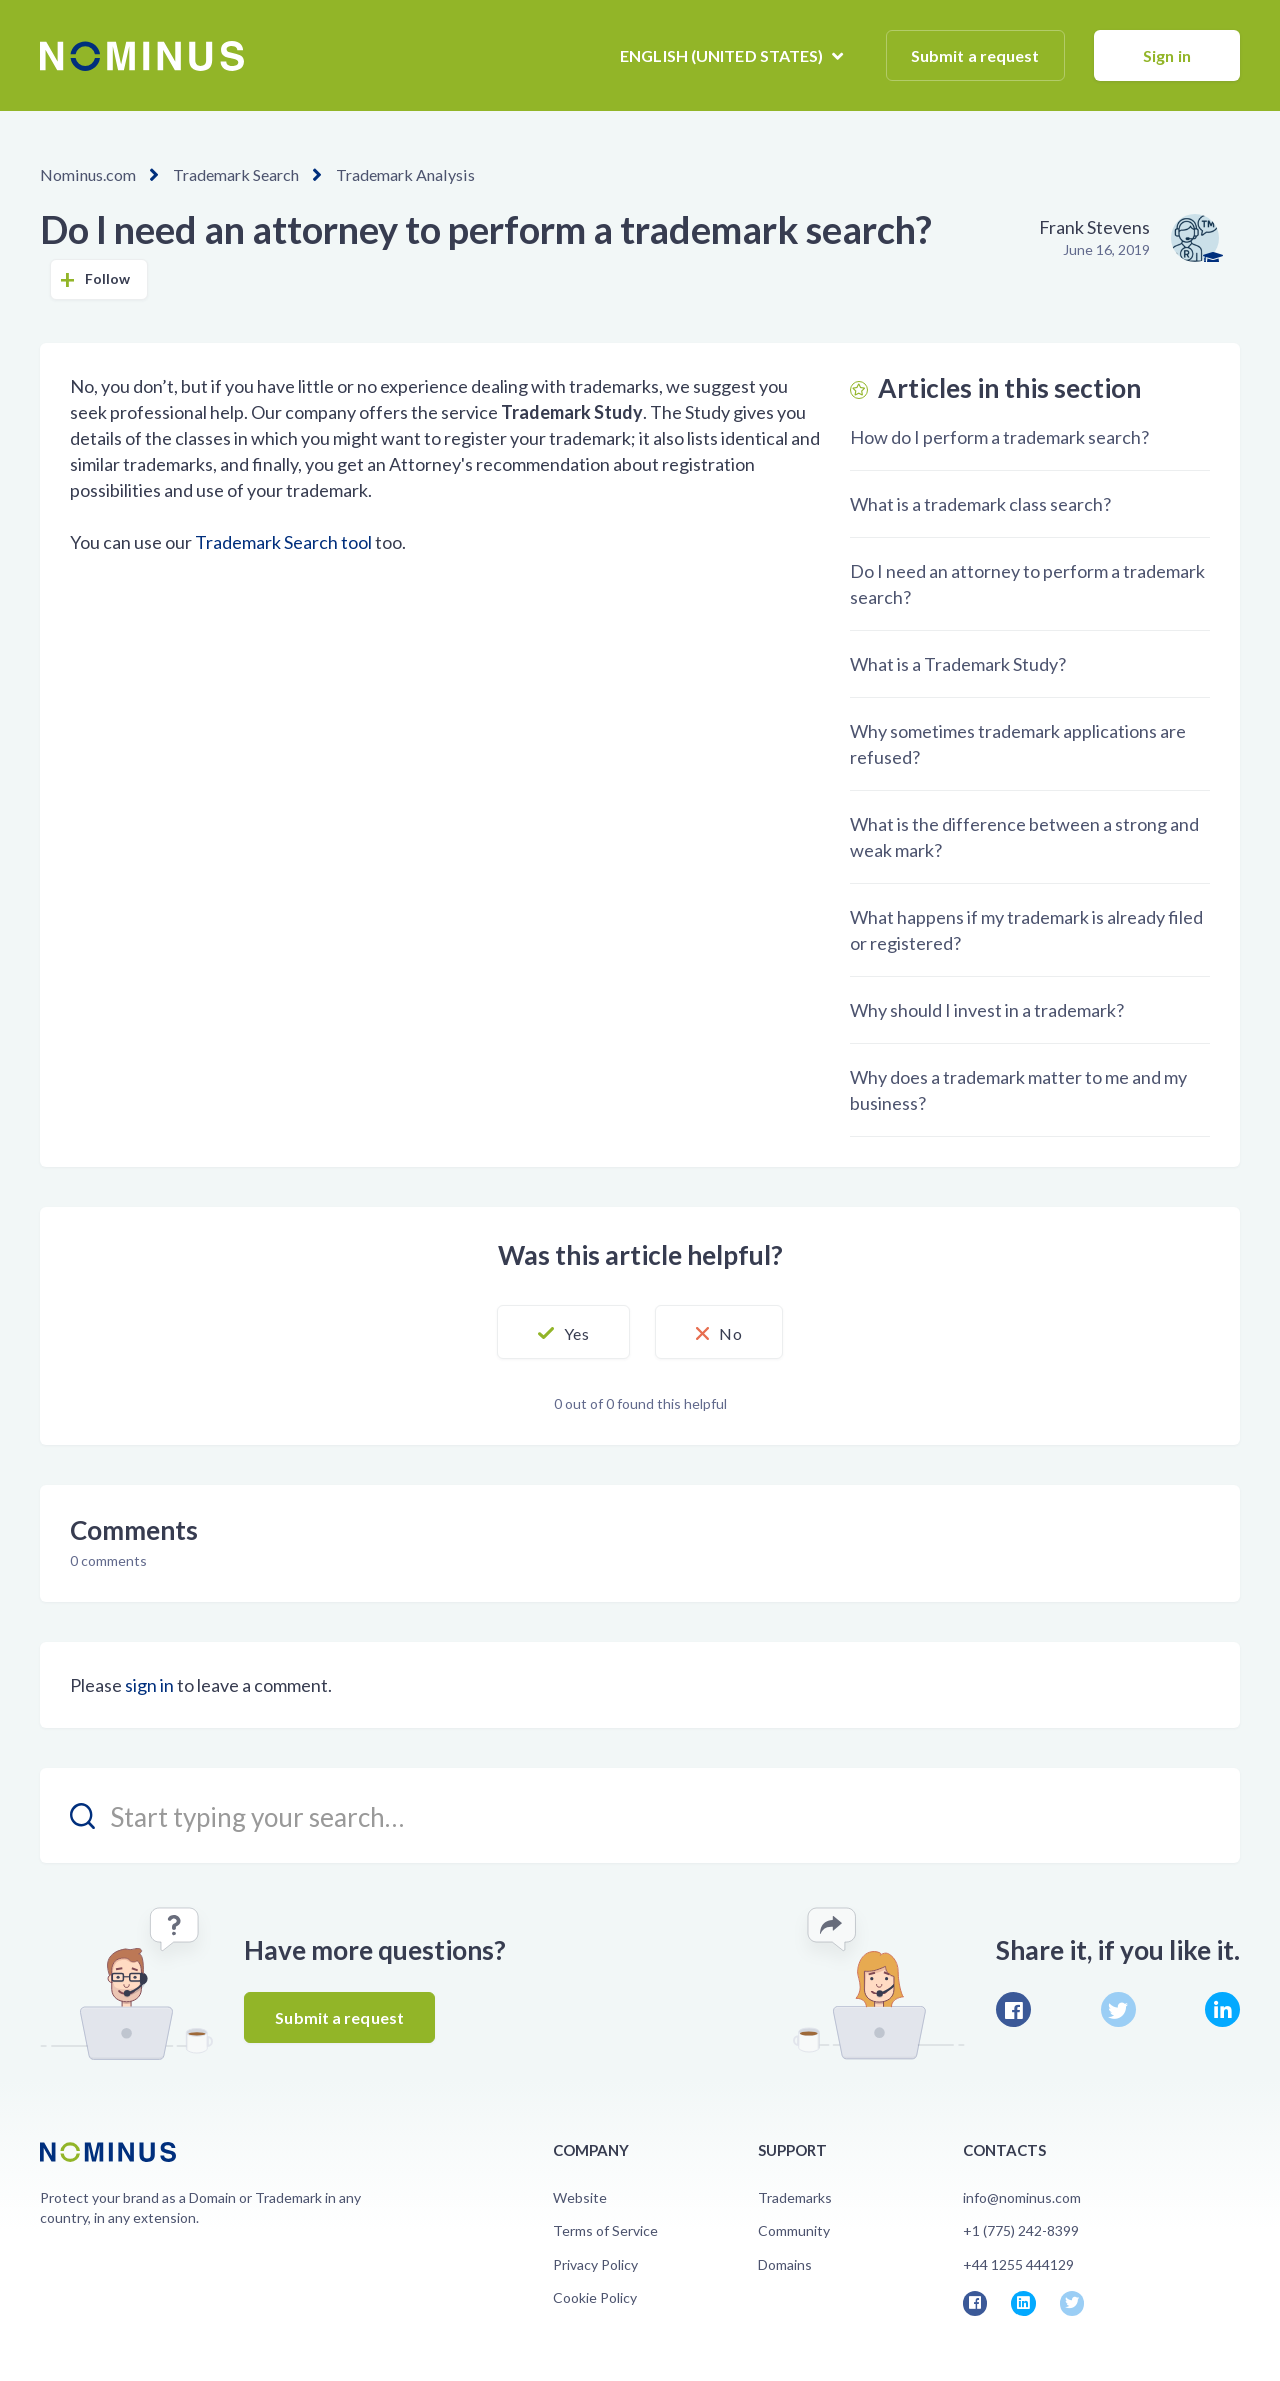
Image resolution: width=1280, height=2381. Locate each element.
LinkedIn (1222, 2009)
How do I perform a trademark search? (999, 437)
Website (580, 2197)
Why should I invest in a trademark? (987, 1010)
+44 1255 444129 (1018, 2264)
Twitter (1118, 2009)
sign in (149, 1685)
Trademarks (795, 2197)
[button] (562, 1332)
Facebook (1013, 2009)
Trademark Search (235, 174)
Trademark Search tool (283, 542)
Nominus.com (87, 174)
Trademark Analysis (403, 174)
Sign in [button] (1167, 55)
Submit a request (975, 55)
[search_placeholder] (640, 1815)
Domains (785, 2264)
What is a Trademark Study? (958, 664)
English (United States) (723, 55)
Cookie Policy (595, 2297)
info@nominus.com (1022, 2197)
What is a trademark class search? (980, 504)
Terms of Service (605, 2230)
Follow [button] (108, 278)
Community (794, 2230)
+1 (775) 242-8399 (1021, 2230)
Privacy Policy (595, 2264)
